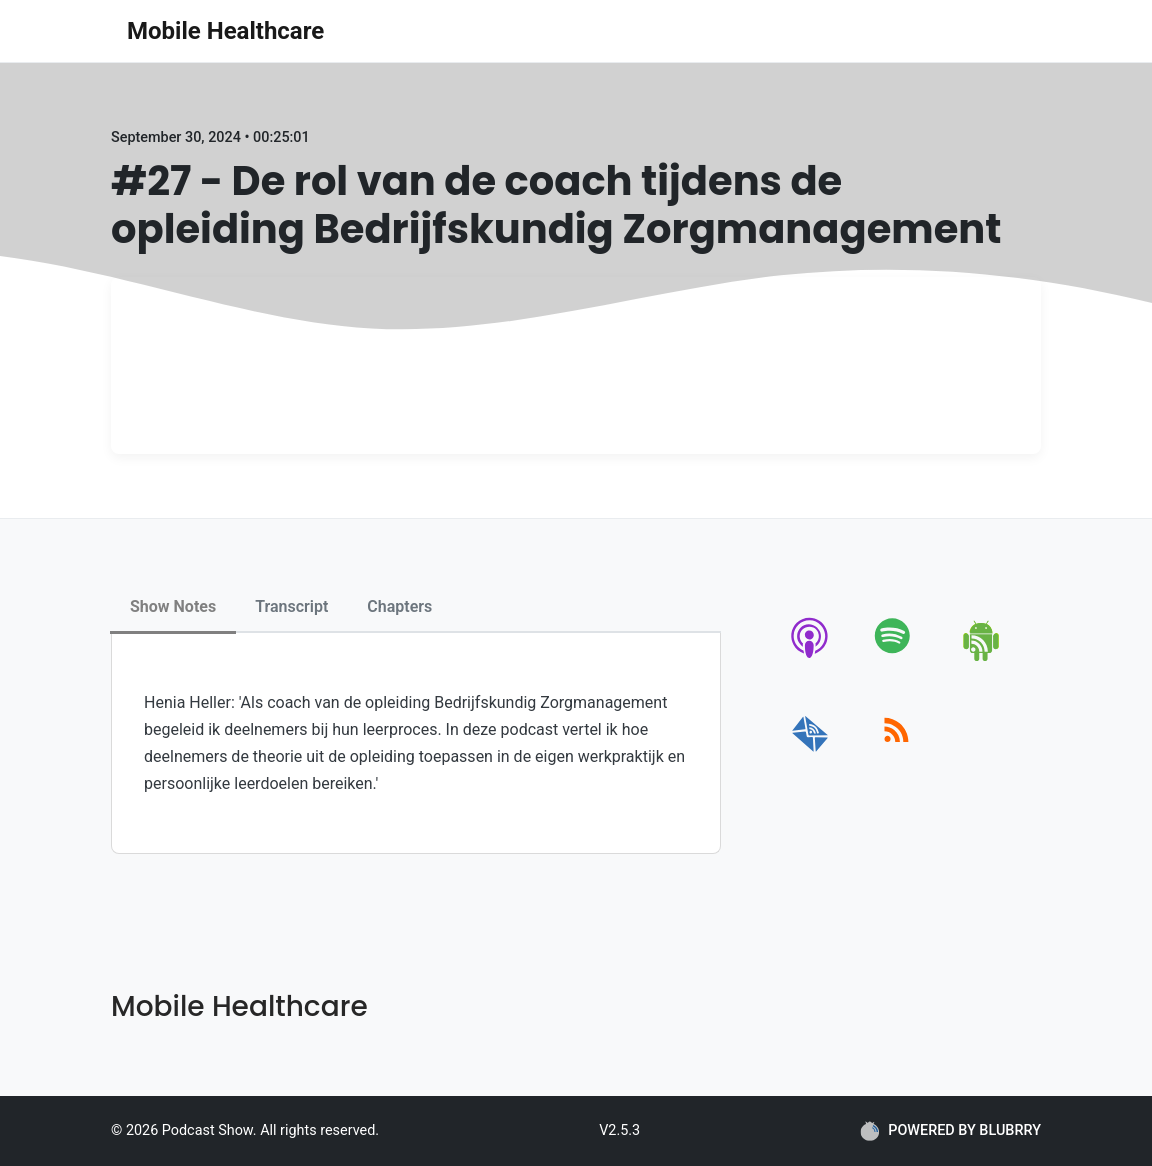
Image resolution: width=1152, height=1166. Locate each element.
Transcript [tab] (291, 606)
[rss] (896, 752)
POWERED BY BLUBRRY (950, 1131)
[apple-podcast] (810, 657)
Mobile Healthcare (225, 31)
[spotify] (896, 657)
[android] (982, 657)
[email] (810, 752)
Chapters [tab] (399, 606)
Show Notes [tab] (173, 606)
